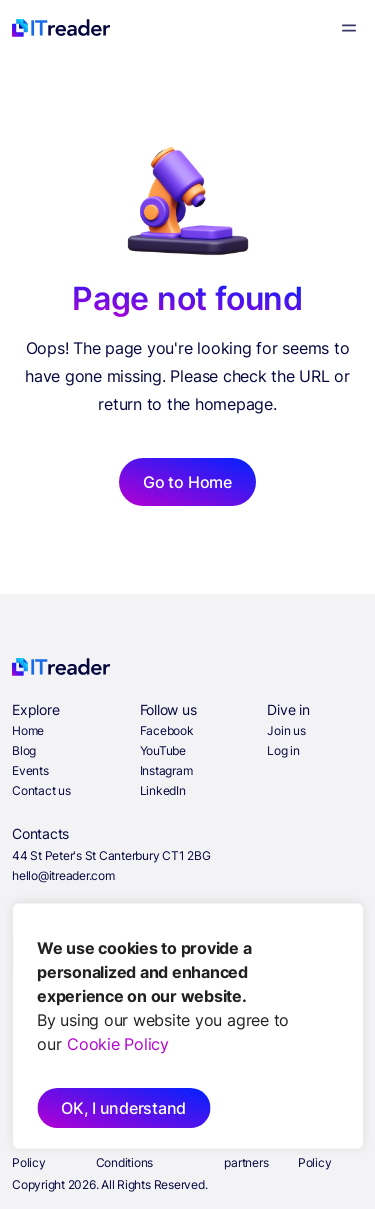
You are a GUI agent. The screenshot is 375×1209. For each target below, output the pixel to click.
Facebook (167, 730)
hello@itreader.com (63, 875)
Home (28, 730)
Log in (283, 750)
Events (30, 770)
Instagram (166, 770)
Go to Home (187, 482)
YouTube (163, 750)
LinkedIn (163, 790)
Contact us (41, 790)
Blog (24, 750)
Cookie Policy (118, 1044)
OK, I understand (123, 1108)
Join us (286, 730)
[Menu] (349, 28)
